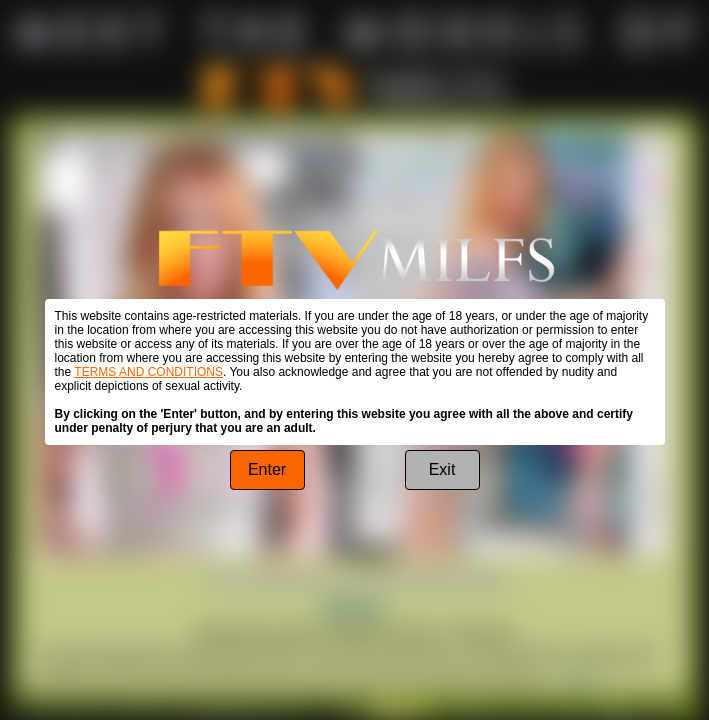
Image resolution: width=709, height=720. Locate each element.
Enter (267, 469)
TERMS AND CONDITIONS (148, 372)
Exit (442, 469)
